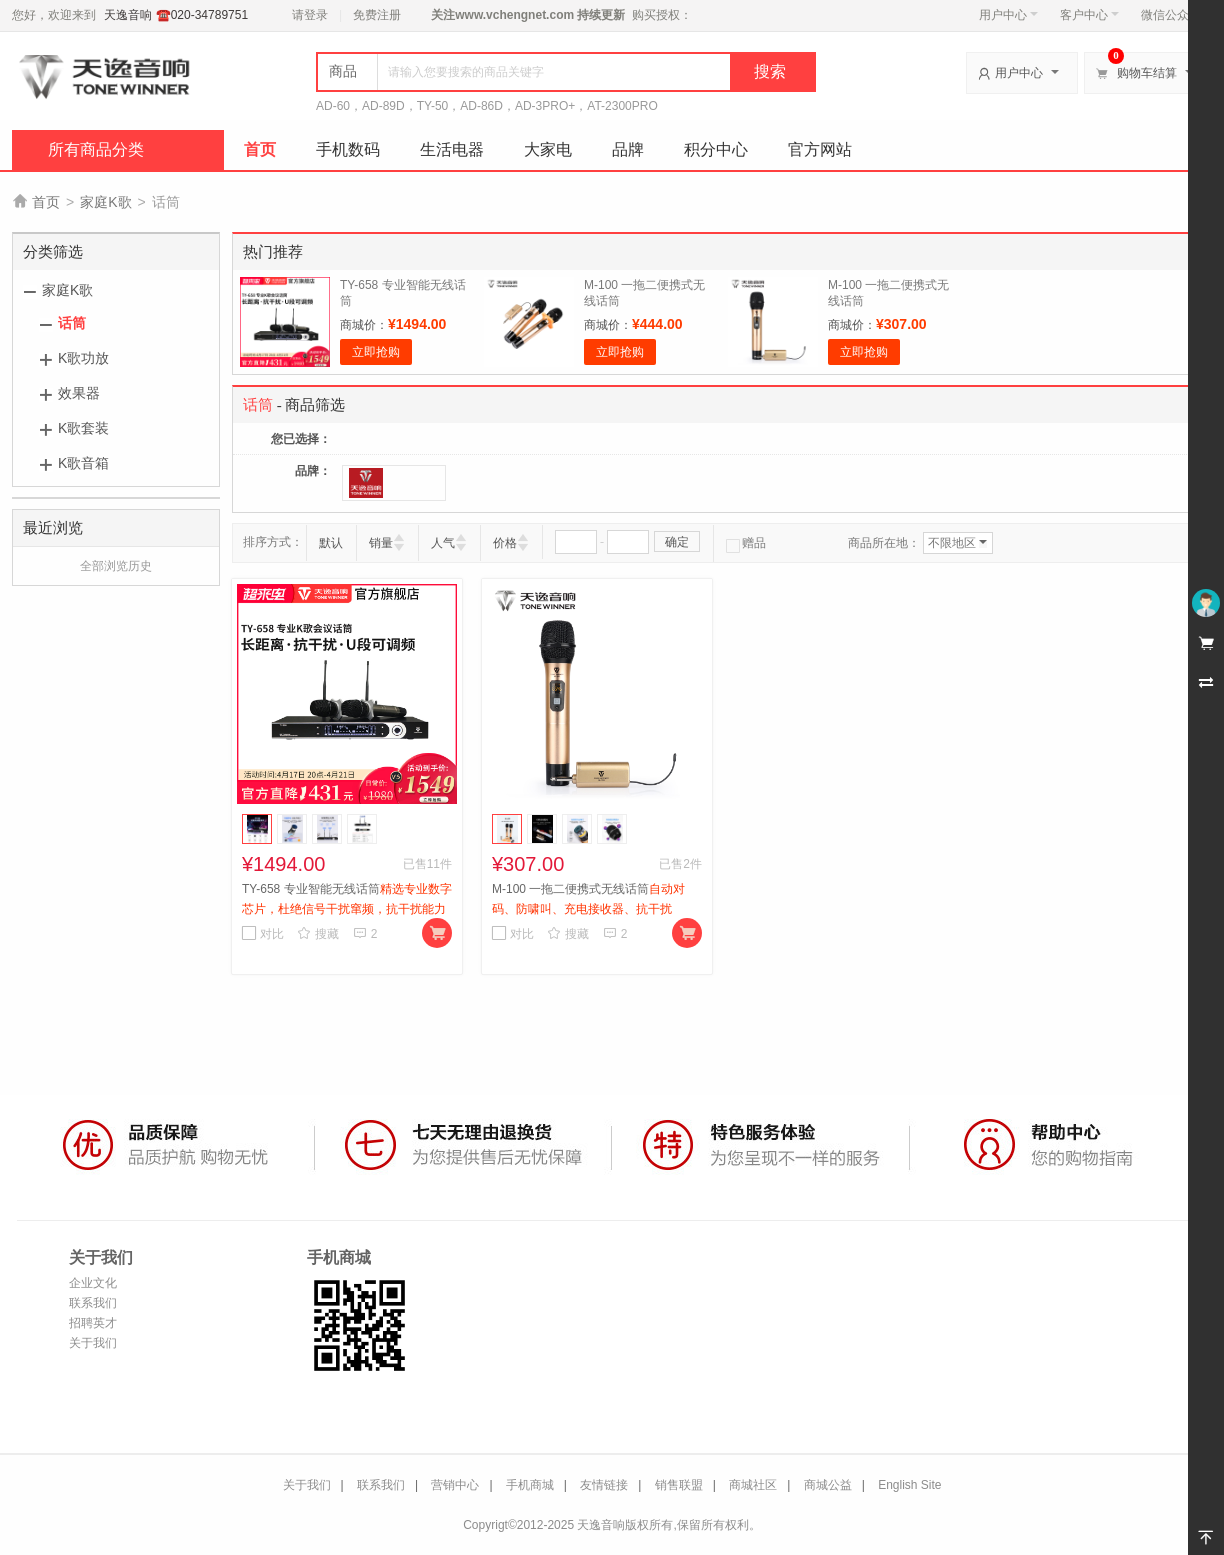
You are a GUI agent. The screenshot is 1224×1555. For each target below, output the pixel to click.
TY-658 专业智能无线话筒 (347, 909)
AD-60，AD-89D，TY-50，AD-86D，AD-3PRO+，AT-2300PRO (487, 106)
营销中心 (455, 1485)
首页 (260, 149)
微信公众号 (1171, 15)
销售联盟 (679, 1485)
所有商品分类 (96, 149)
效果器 (79, 393)
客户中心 (1089, 15)
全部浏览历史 (116, 566)
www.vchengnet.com (514, 15)
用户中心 (1008, 15)
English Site (909, 1485)
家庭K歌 (105, 202)
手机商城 (530, 1485)
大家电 (548, 149)
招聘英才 (93, 1323)
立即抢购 (376, 352)
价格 (505, 543)
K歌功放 (83, 358)
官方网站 (820, 149)
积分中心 (716, 149)
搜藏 (318, 934)
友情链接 (604, 1485)
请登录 (310, 15)
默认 (331, 543)
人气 (443, 543)
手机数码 (348, 149)
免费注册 (377, 15)
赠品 (746, 543)
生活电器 (452, 149)
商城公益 (828, 1485)
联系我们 (93, 1303)
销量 (381, 543)
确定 (677, 542)
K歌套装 (83, 428)
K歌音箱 (83, 463)
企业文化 (93, 1283)
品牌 (628, 149)
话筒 (72, 323)
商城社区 (753, 1485)
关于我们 (93, 1343)
